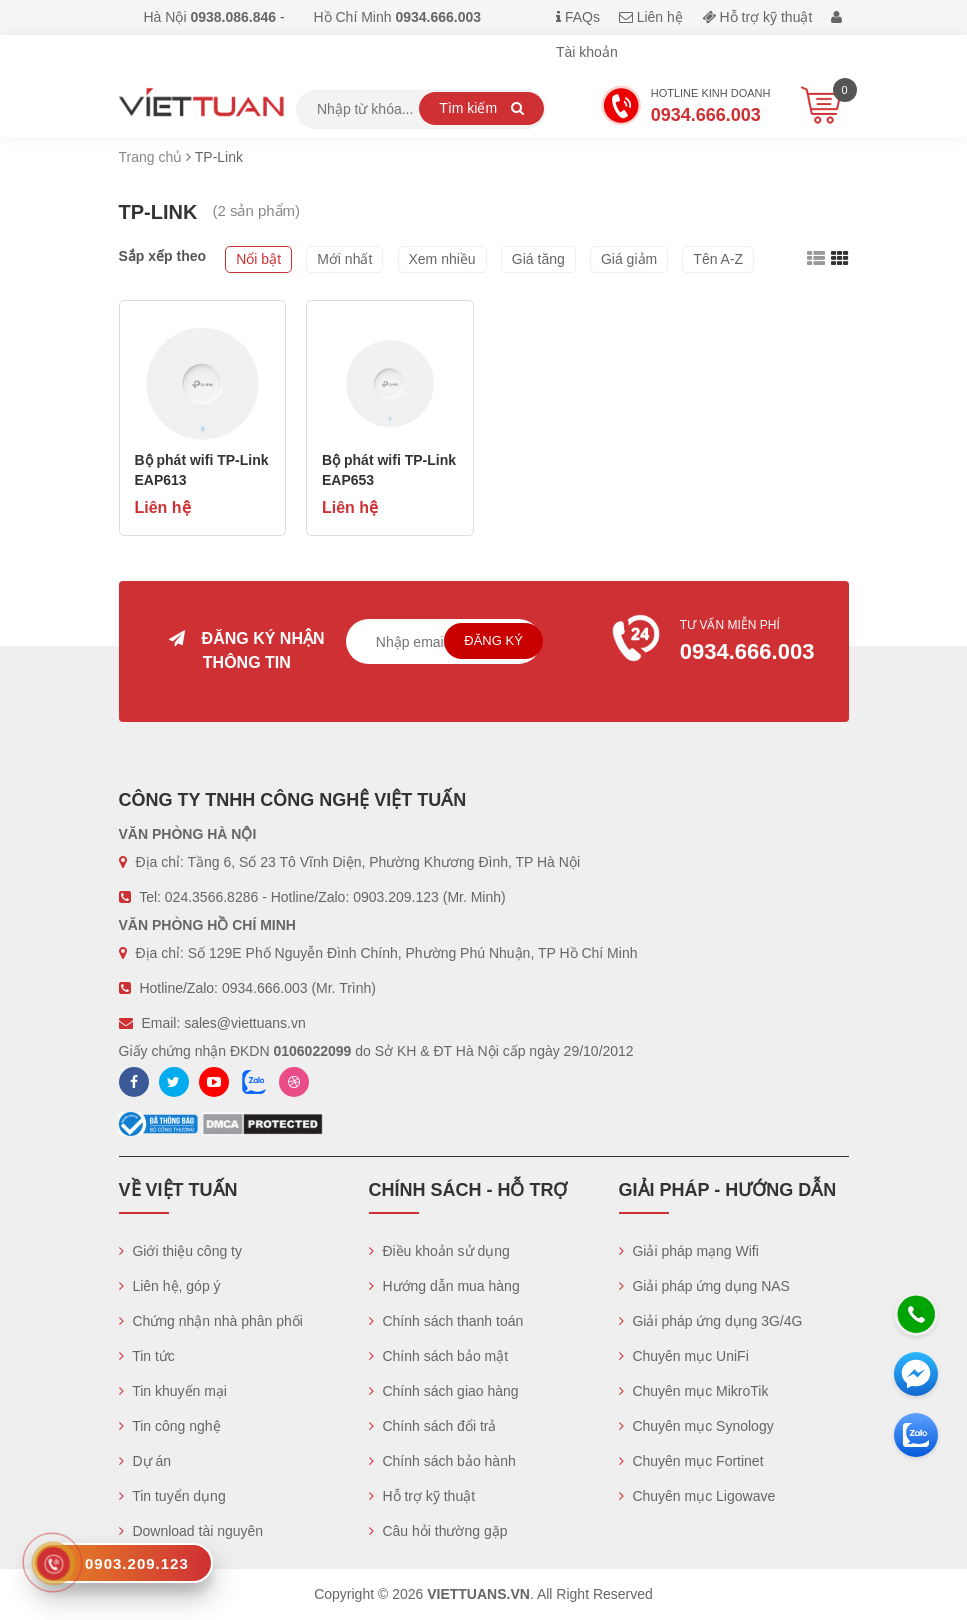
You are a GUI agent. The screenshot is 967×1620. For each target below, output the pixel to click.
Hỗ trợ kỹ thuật (757, 17)
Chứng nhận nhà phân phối (211, 1321)
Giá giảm (629, 259)
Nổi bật (258, 259)
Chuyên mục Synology (696, 1426)
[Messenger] (916, 1374)
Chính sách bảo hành (442, 1461)
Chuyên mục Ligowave (697, 1496)
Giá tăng (538, 259)
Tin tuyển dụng (172, 1496)
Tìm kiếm (481, 108)
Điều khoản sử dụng (439, 1251)
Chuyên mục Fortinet (691, 1461)
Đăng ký (493, 640)
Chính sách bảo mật (439, 1356)
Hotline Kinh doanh (686, 108)
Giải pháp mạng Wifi (689, 1251)
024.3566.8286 (211, 897)
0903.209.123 (396, 897)
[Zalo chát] (916, 1435)
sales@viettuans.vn (245, 1023)
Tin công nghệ (170, 1426)
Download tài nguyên (191, 1531)
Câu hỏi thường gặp (438, 1531)
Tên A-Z (718, 259)
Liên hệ (651, 17)
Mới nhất (344, 259)
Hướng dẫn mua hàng (444, 1286)
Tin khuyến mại (173, 1391)
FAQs (578, 17)
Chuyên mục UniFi (684, 1356)
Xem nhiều (442, 259)
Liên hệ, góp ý (170, 1286)
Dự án (145, 1461)
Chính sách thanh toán (446, 1321)
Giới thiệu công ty (181, 1251)
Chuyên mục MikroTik (694, 1391)
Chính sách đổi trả (433, 1426)
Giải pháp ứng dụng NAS (704, 1286)
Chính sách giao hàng (444, 1391)
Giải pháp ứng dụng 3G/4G (711, 1321)
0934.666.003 (265, 988)
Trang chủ (151, 157)
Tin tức (147, 1356)
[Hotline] (916, 1314)
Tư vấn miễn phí (720, 643)
